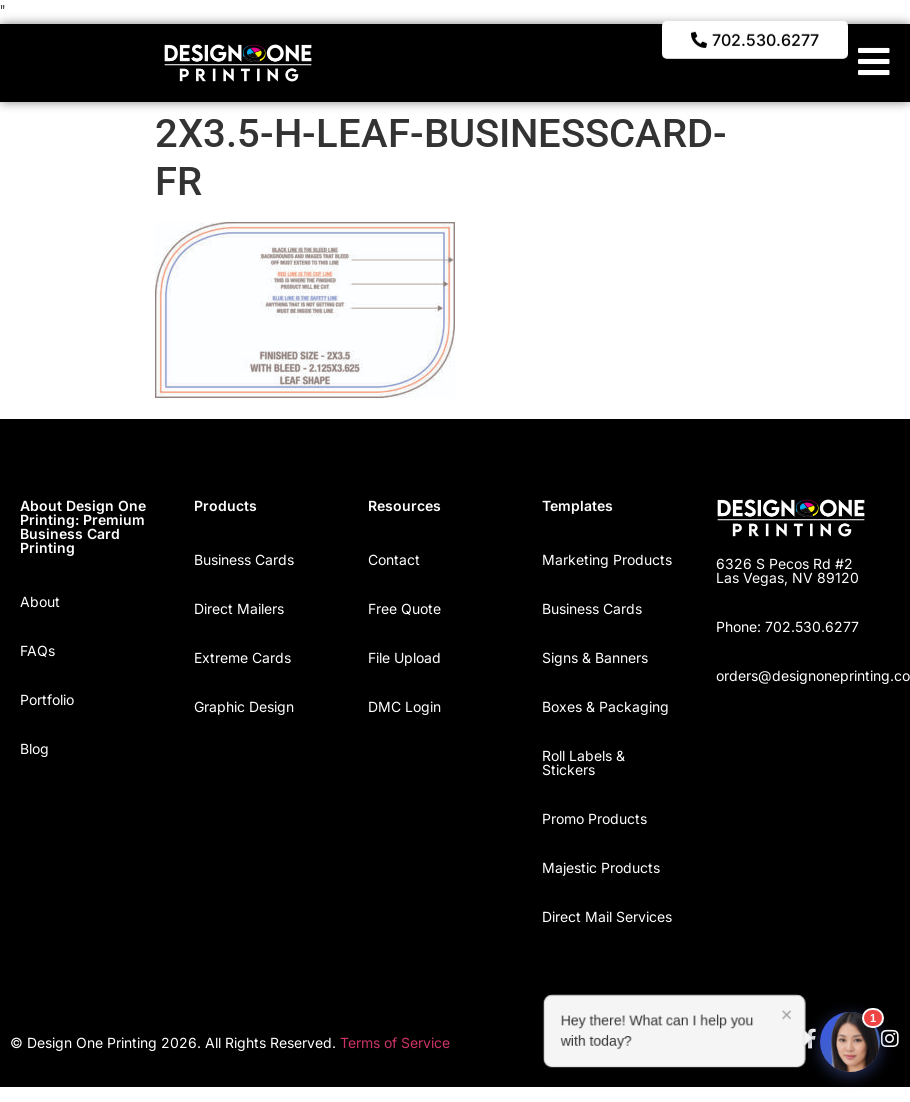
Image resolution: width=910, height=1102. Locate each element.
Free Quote (404, 608)
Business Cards (244, 559)
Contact (394, 559)
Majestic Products (601, 867)
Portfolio (47, 699)
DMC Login (404, 706)
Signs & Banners (595, 657)
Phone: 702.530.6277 (787, 626)
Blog (34, 748)
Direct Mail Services (607, 916)
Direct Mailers (239, 608)
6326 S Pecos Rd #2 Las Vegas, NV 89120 (787, 570)
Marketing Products (607, 559)
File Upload (404, 657)
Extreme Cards (242, 657)
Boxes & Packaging (605, 706)
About (40, 601)
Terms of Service (395, 1042)
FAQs (37, 650)
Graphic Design (244, 706)
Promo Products (594, 818)
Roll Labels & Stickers (583, 762)
